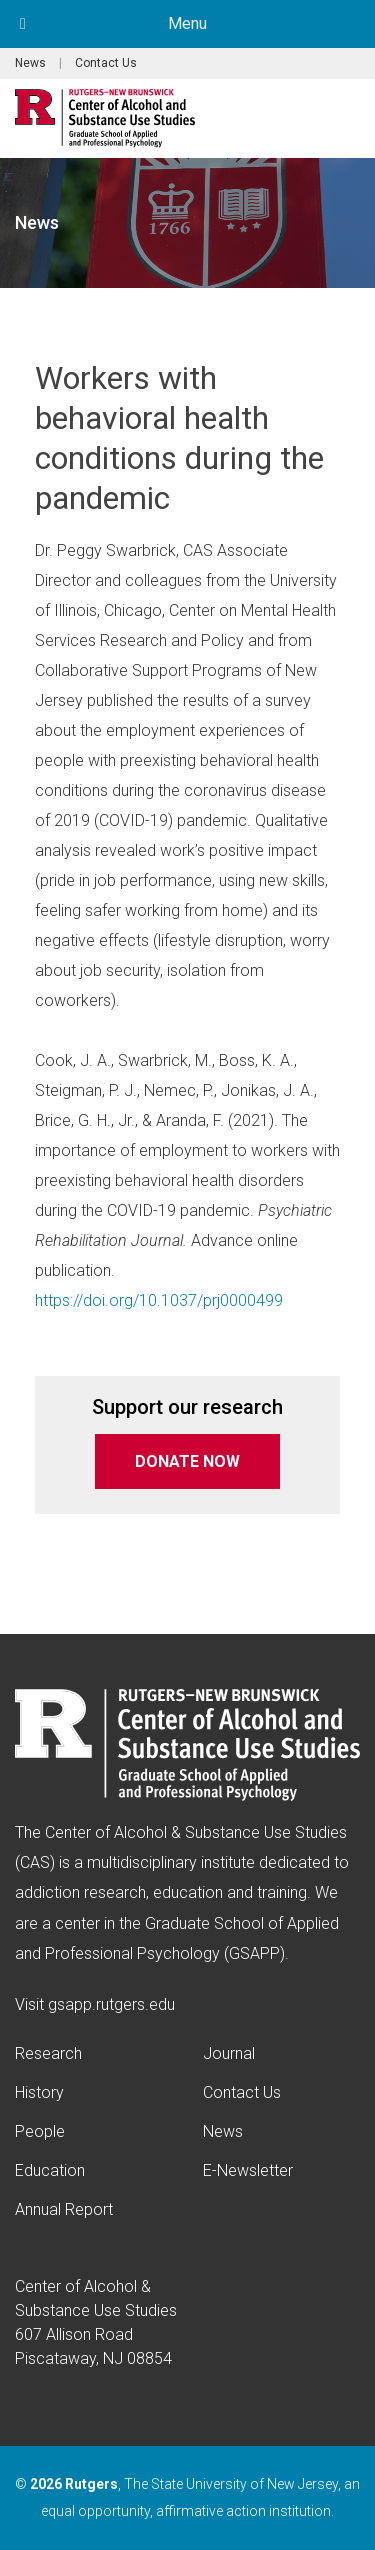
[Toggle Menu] (23, 24)
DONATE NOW (187, 1461)
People (40, 2131)
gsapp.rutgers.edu (111, 2004)
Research (48, 2053)
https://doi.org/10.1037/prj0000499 (159, 1300)
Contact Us (106, 63)
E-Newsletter (248, 2170)
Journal (229, 2053)
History (39, 2092)
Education (50, 2170)
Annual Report (64, 2209)
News (30, 63)
